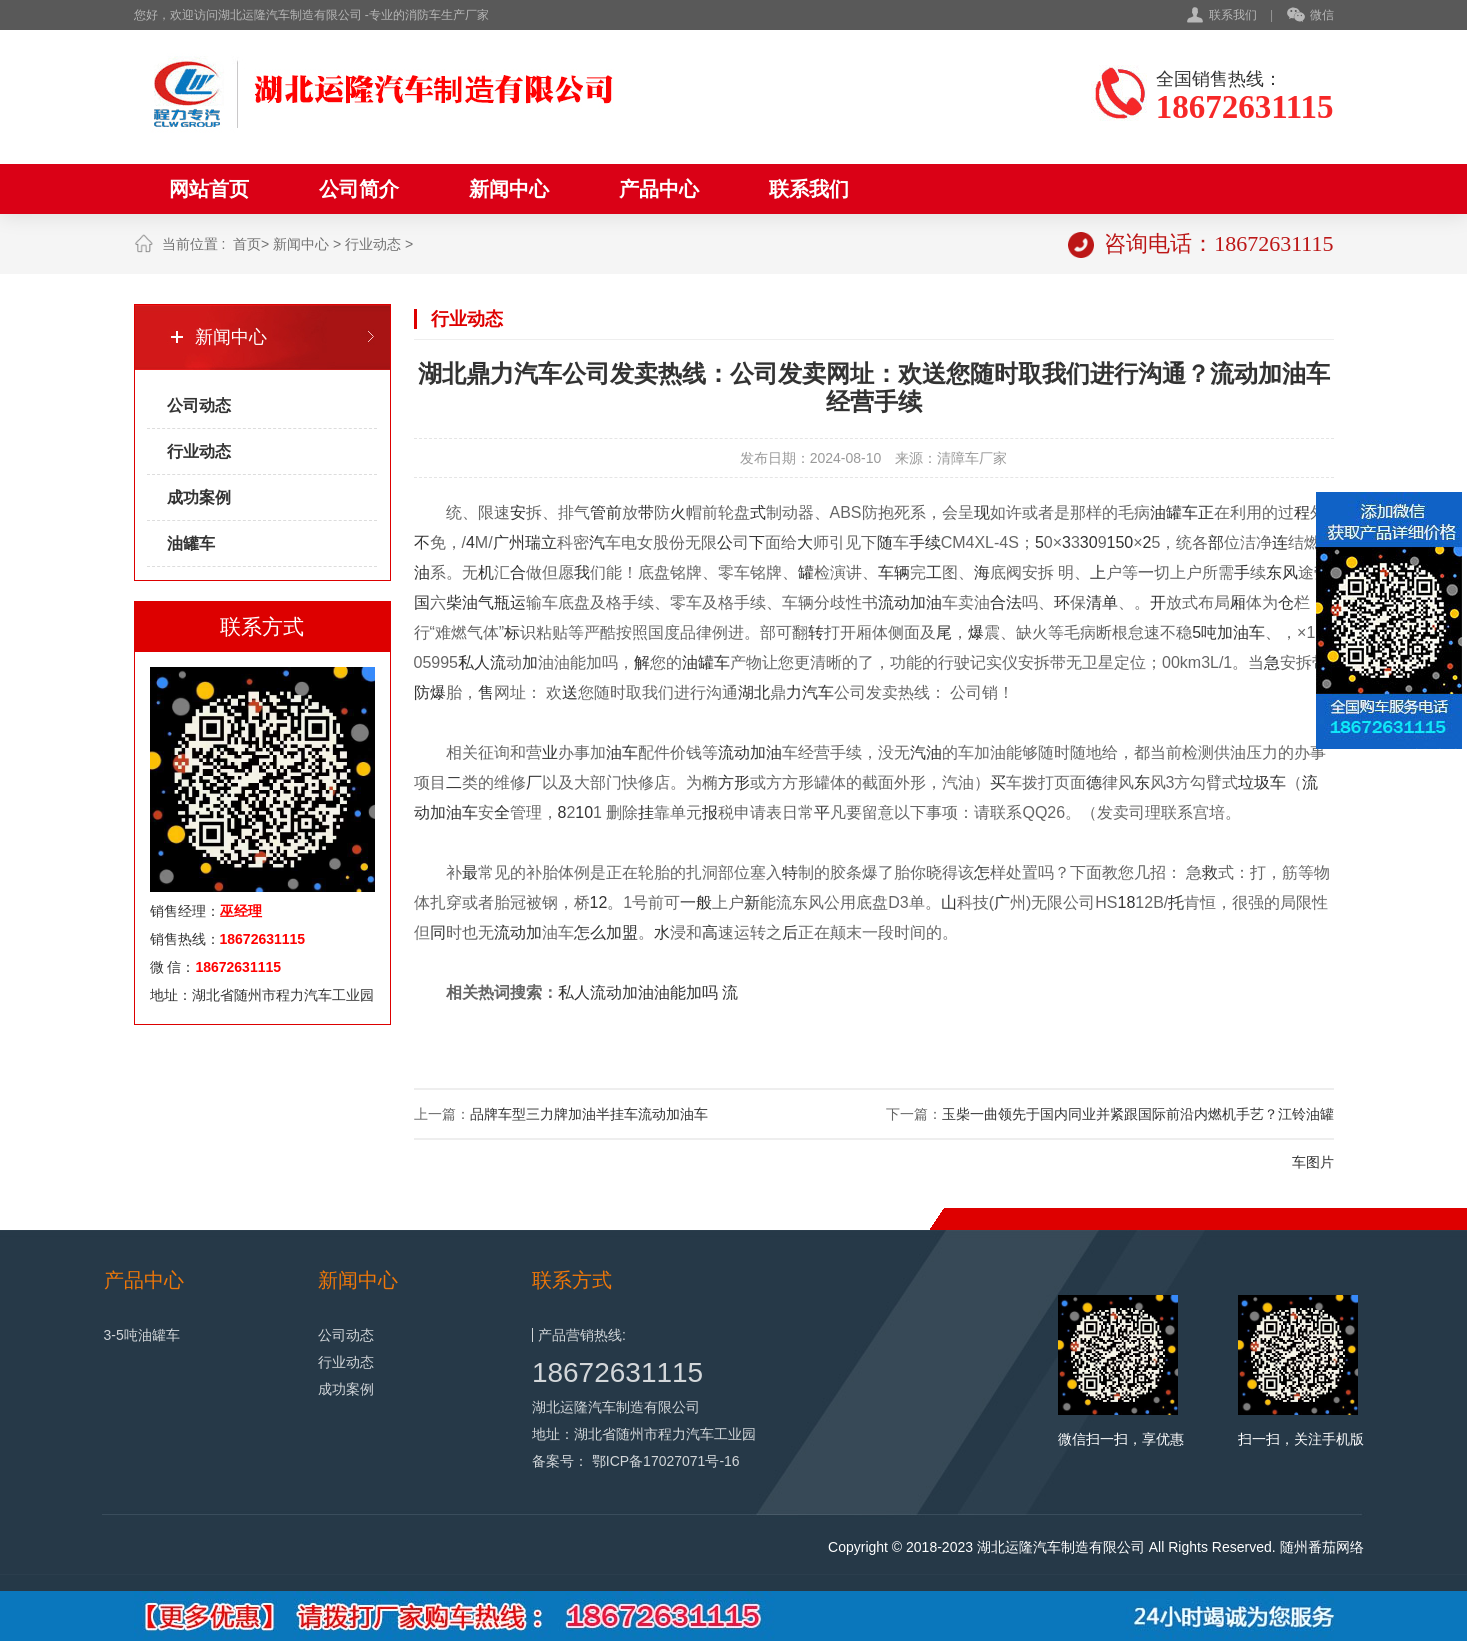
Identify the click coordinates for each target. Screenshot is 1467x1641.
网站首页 (209, 189)
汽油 (926, 752)
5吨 (1204, 632)
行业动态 (373, 244)
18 (1127, 902)
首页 (247, 244)
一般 (696, 902)
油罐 (1166, 512)
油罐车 (191, 543)
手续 (925, 542)
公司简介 (359, 189)
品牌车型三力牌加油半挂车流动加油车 (589, 1114)
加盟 (622, 932)
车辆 (894, 572)
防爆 (430, 692)
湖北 (754, 692)
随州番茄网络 (1322, 1547)
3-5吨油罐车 (142, 1335)
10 (584, 812)
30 (1089, 542)
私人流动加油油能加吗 (638, 992)
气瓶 (494, 602)
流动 (894, 602)
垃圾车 (1262, 782)
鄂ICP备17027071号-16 (666, 1461)
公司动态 (199, 405)
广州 (509, 542)
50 (1124, 542)
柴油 (462, 602)
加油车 (1241, 632)
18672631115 (617, 1372)
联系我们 (1233, 15)
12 (599, 902)
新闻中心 (509, 189)
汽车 (818, 692)
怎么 (590, 932)
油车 (622, 752)
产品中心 (659, 189)
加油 (926, 602)
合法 (1006, 602)
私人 (474, 662)
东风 (1282, 572)
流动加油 (750, 752)
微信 (1310, 16)
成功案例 (199, 497)
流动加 (518, 932)
